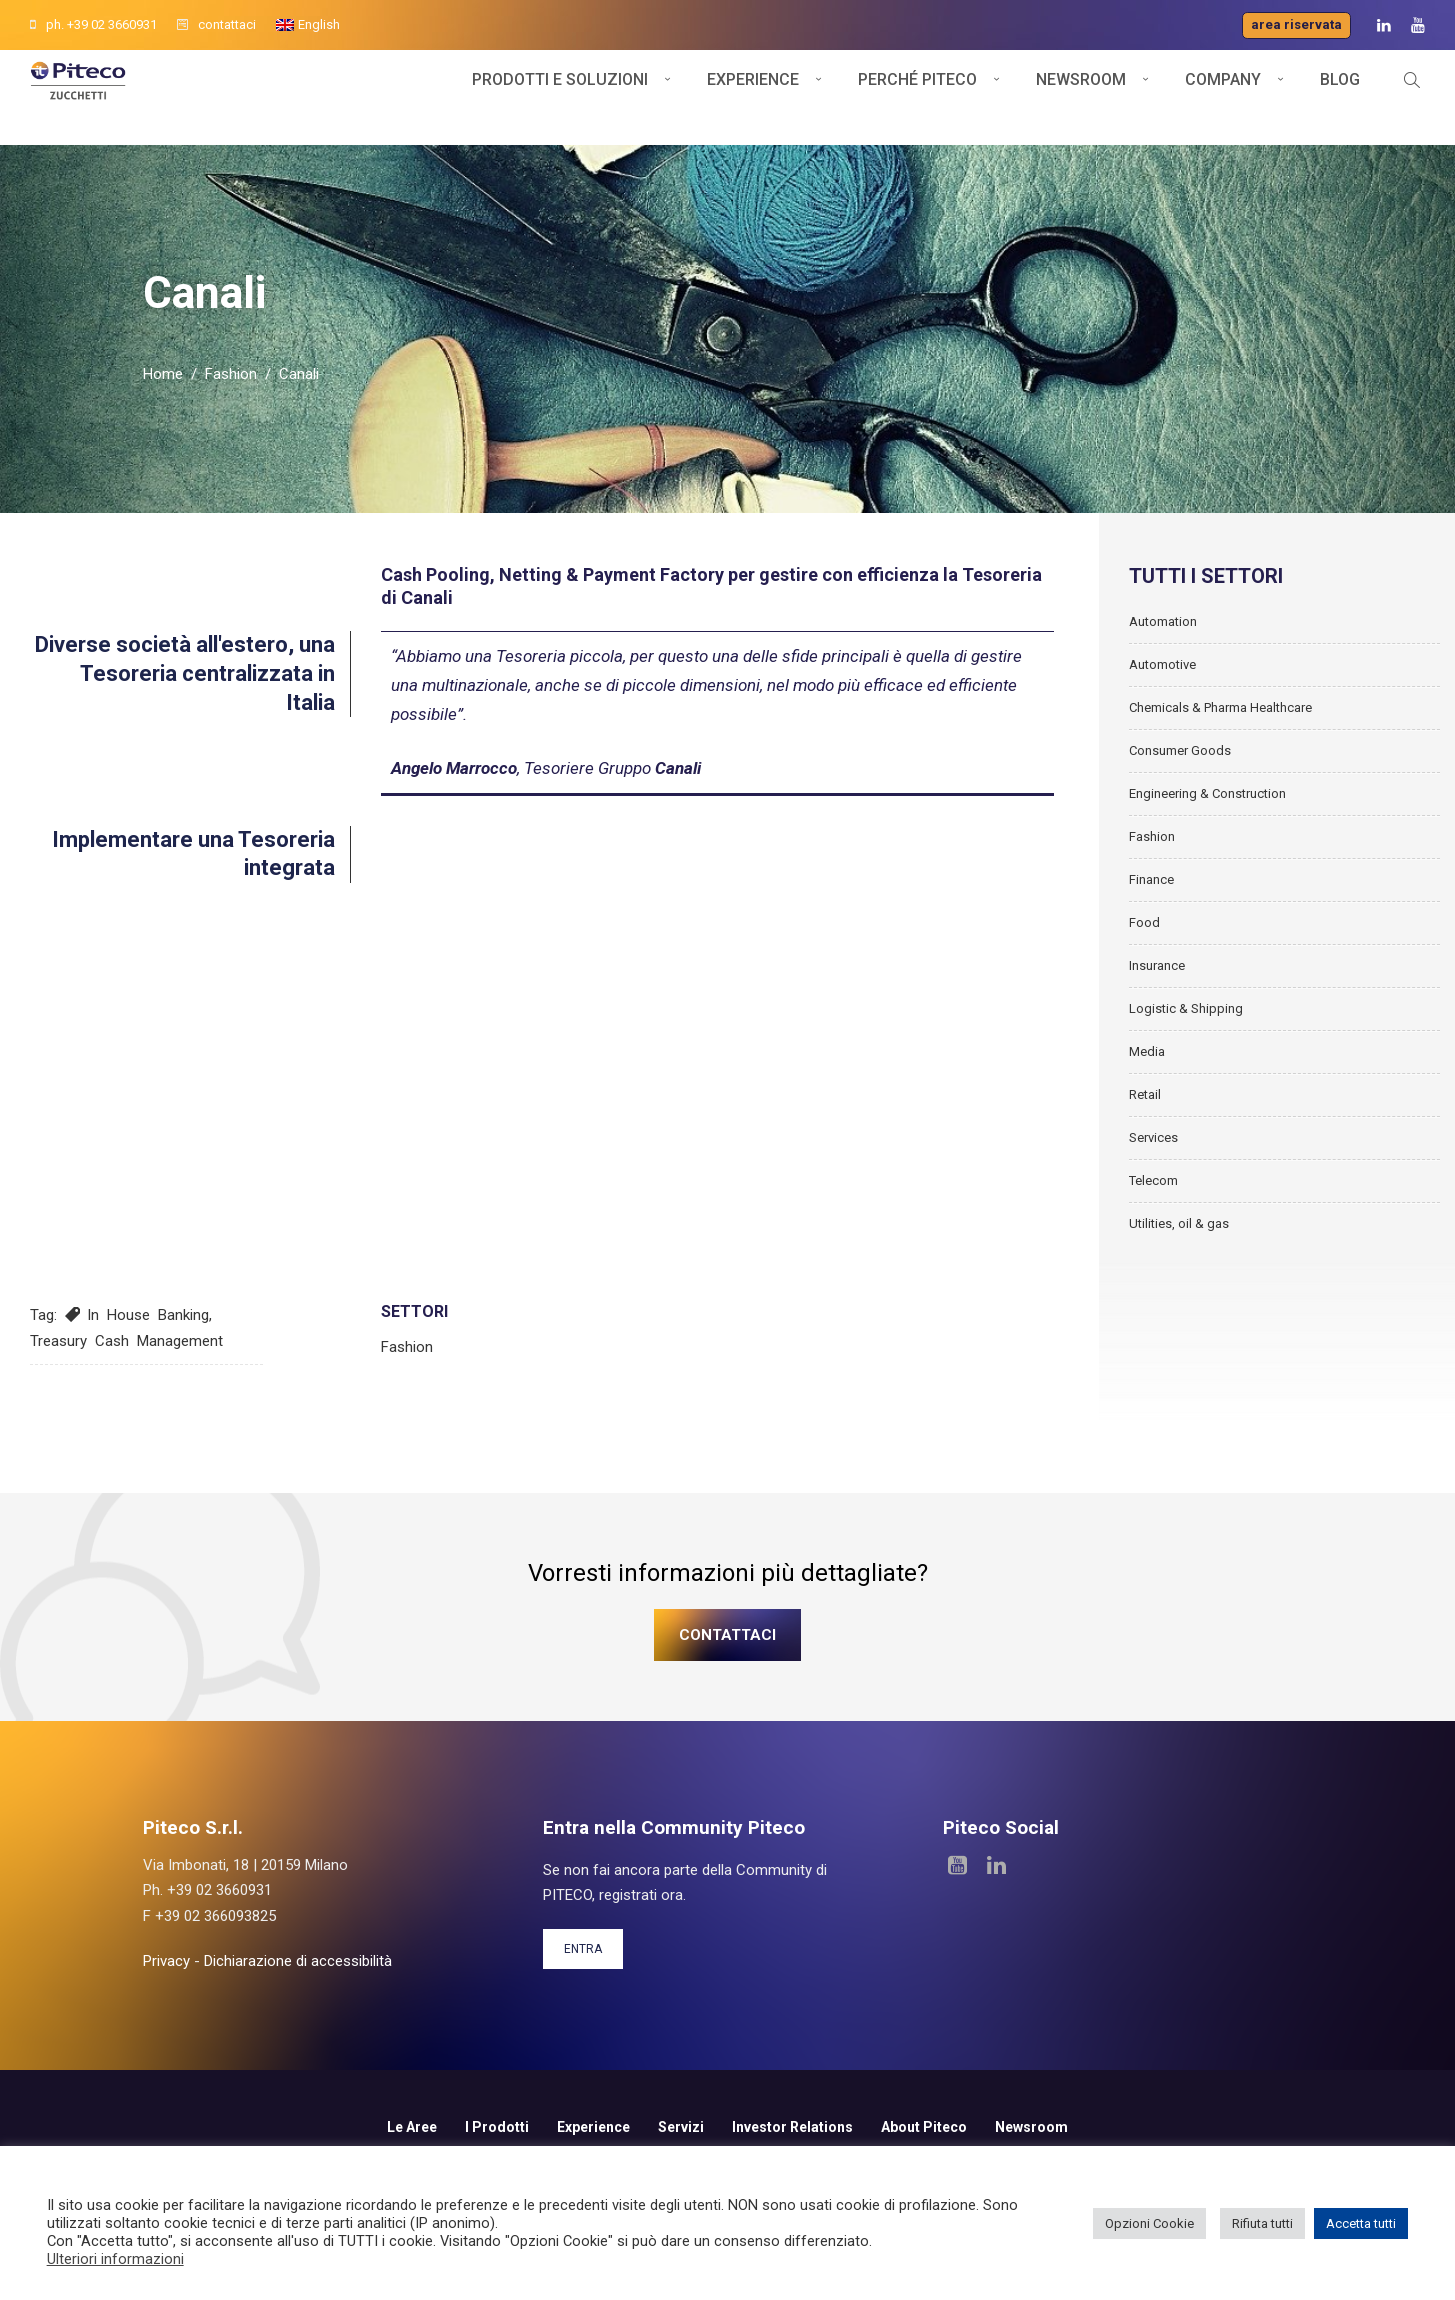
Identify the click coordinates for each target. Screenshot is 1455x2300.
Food (1144, 964)
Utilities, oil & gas (1179, 1265)
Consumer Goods (1180, 792)
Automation (1163, 663)
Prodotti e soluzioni (560, 97)
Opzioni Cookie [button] (1149, 2223)
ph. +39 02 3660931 (93, 24)
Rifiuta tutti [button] (1262, 2223)
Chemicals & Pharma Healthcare (1220, 749)
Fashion (231, 417)
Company (1223, 97)
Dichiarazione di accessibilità (298, 2004)
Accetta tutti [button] (1361, 2223)
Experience (753, 97)
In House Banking (148, 1358)
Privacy (166, 2004)
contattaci (216, 24)
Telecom (1153, 1222)
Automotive (1162, 706)
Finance (1151, 921)
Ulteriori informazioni (115, 2259)
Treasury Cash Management (126, 1383)
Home (163, 417)
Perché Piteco (917, 97)
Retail (1145, 1136)
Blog (1340, 97)
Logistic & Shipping (1186, 1050)
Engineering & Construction (1207, 835)
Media (1147, 1093)
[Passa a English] (308, 25)
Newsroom (1081, 97)
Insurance (1157, 1007)
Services (1153, 1179)
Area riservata (1296, 24)
